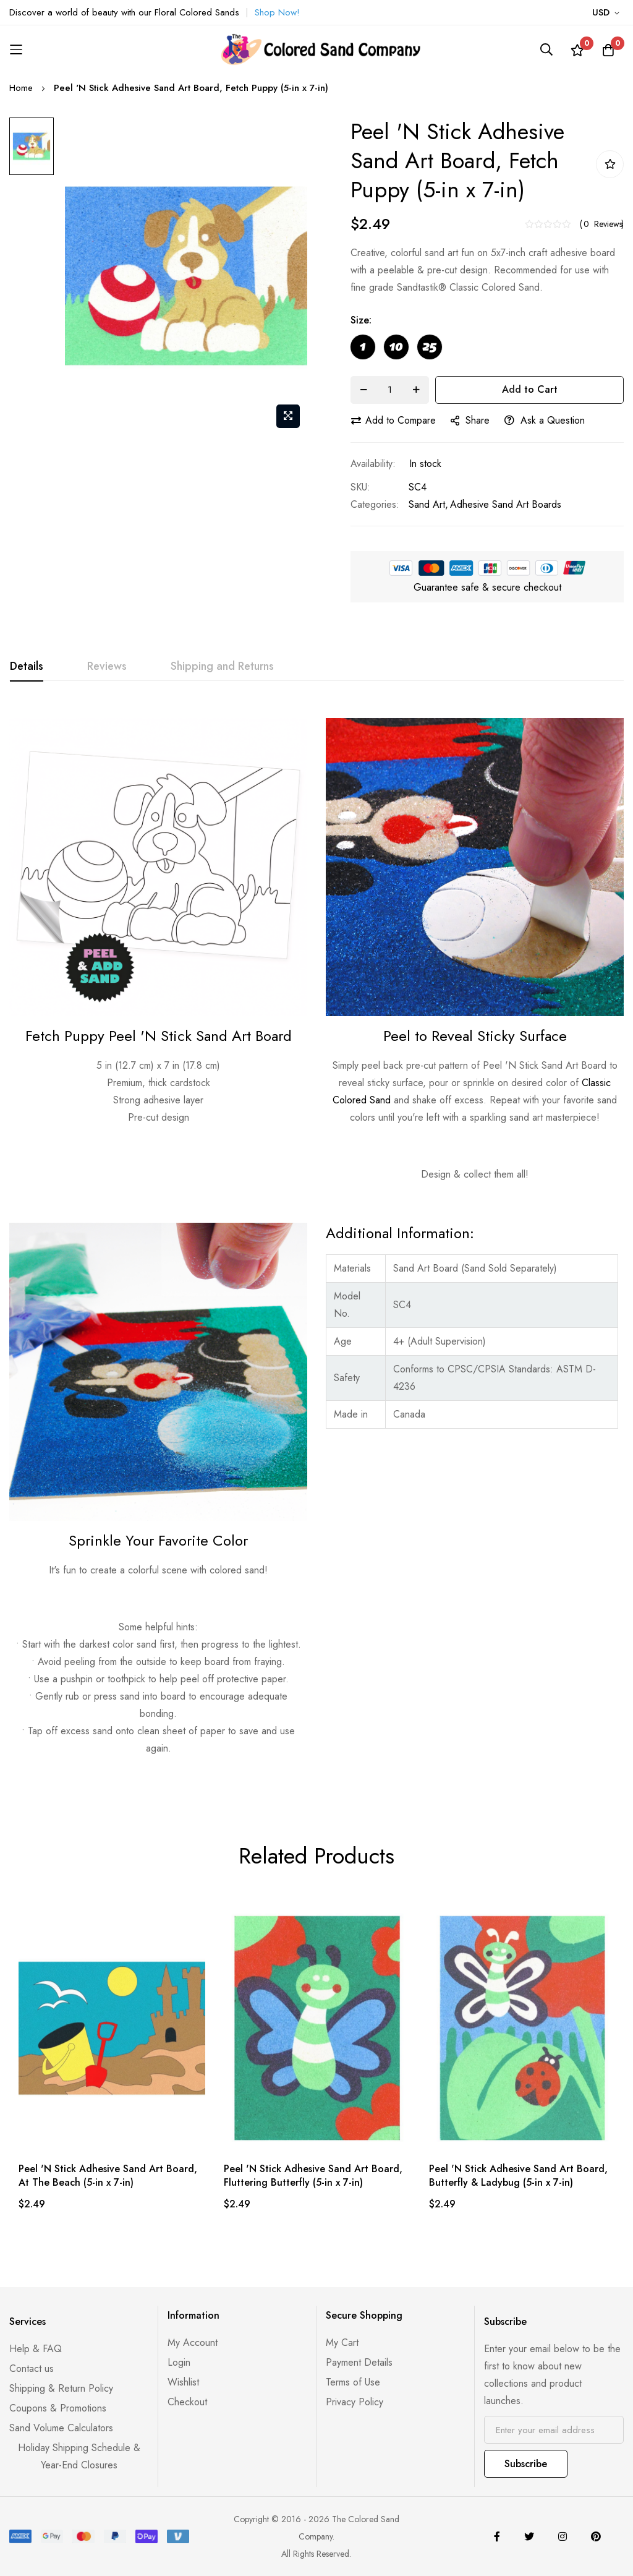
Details (26, 666)
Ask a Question (544, 420)
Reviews (107, 666)
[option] (362, 347)
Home (21, 88)
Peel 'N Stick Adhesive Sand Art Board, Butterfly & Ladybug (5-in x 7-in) (518, 2175)
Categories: (374, 504)
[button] (608, 13)
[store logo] (316, 49)
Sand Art (427, 504)
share (470, 420)
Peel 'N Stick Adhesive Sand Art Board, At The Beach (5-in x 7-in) (108, 2175)
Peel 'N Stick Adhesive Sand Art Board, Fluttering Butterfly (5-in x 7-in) (313, 2175)
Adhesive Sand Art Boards (505, 504)
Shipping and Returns (222, 666)
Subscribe (525, 2464)
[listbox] (487, 350)
